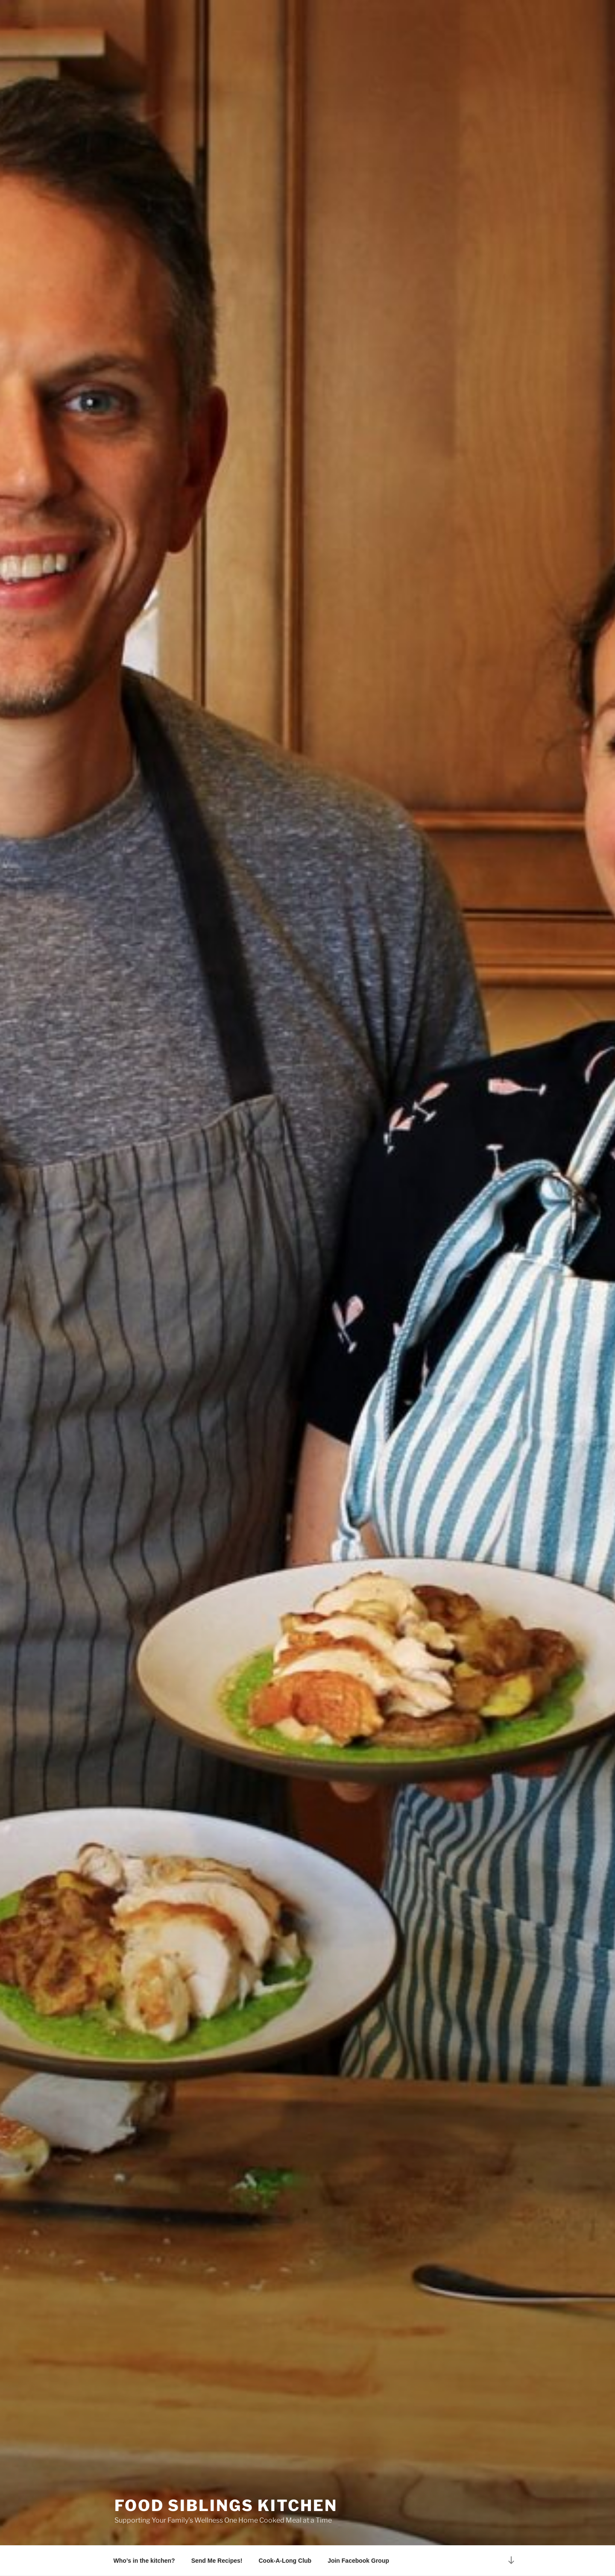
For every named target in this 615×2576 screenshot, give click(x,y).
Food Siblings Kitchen (225, 2505)
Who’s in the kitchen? (144, 2560)
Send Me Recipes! (217, 2560)
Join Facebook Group (358, 2560)
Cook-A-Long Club (284, 2560)
